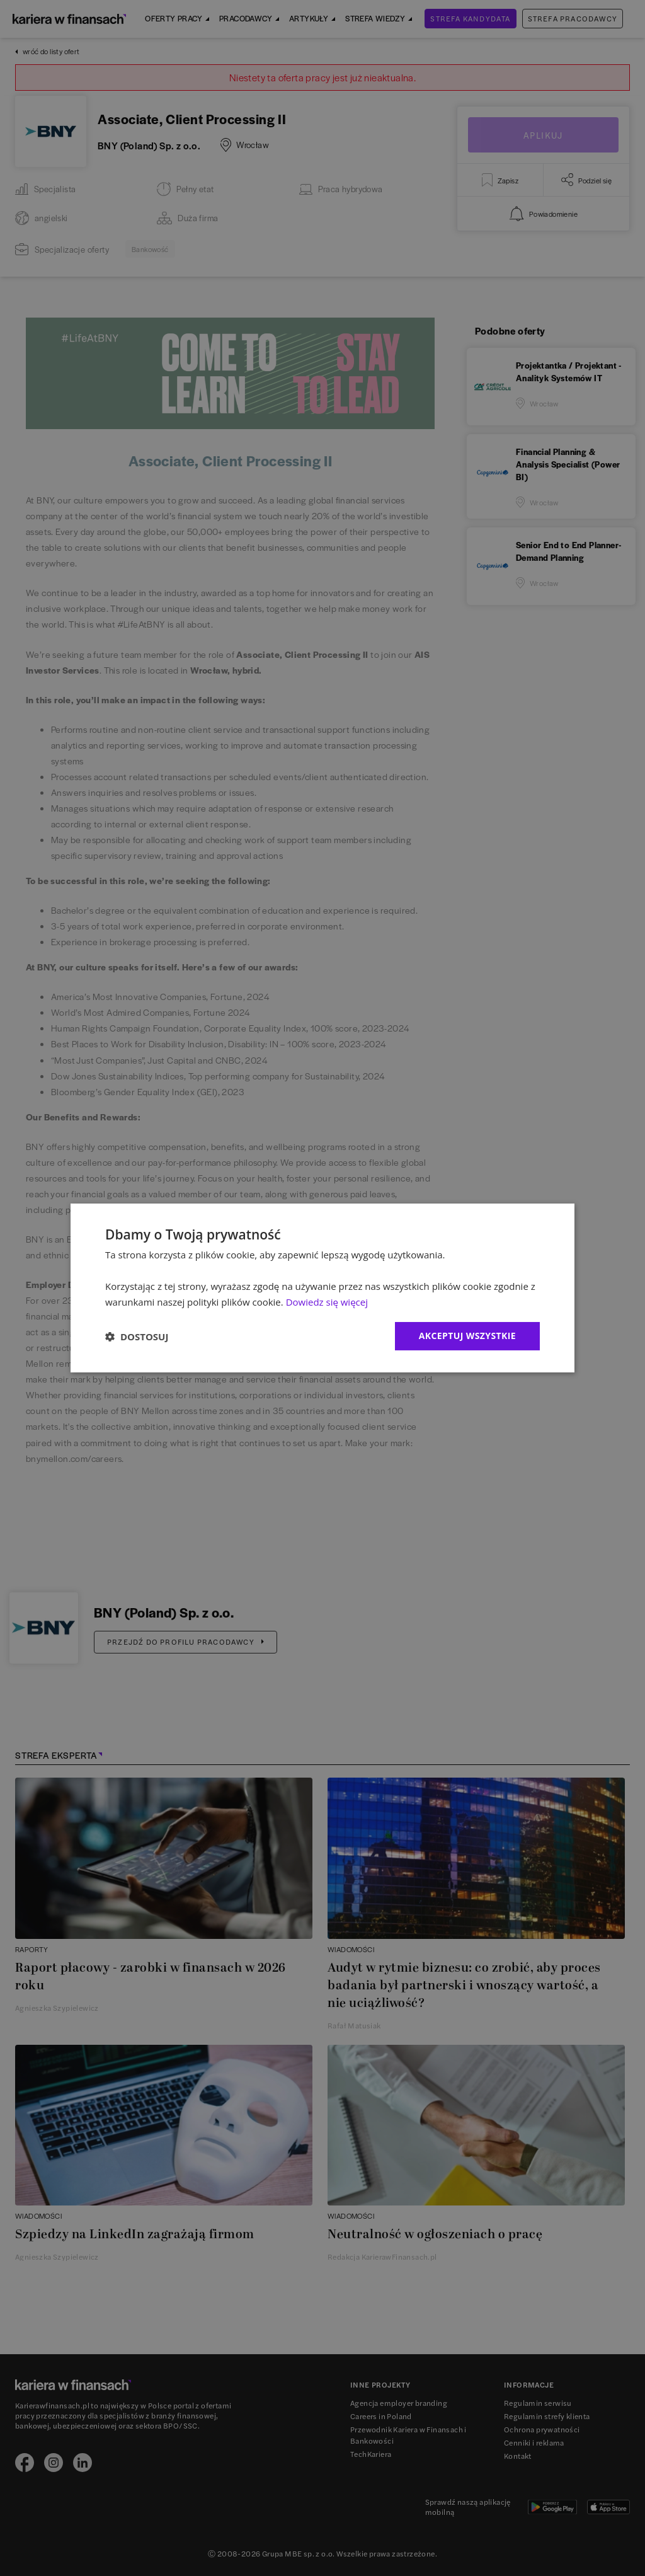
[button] (136, 1336)
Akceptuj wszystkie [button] (467, 1336)
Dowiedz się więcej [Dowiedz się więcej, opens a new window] (327, 1302)
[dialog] (322, 1288)
